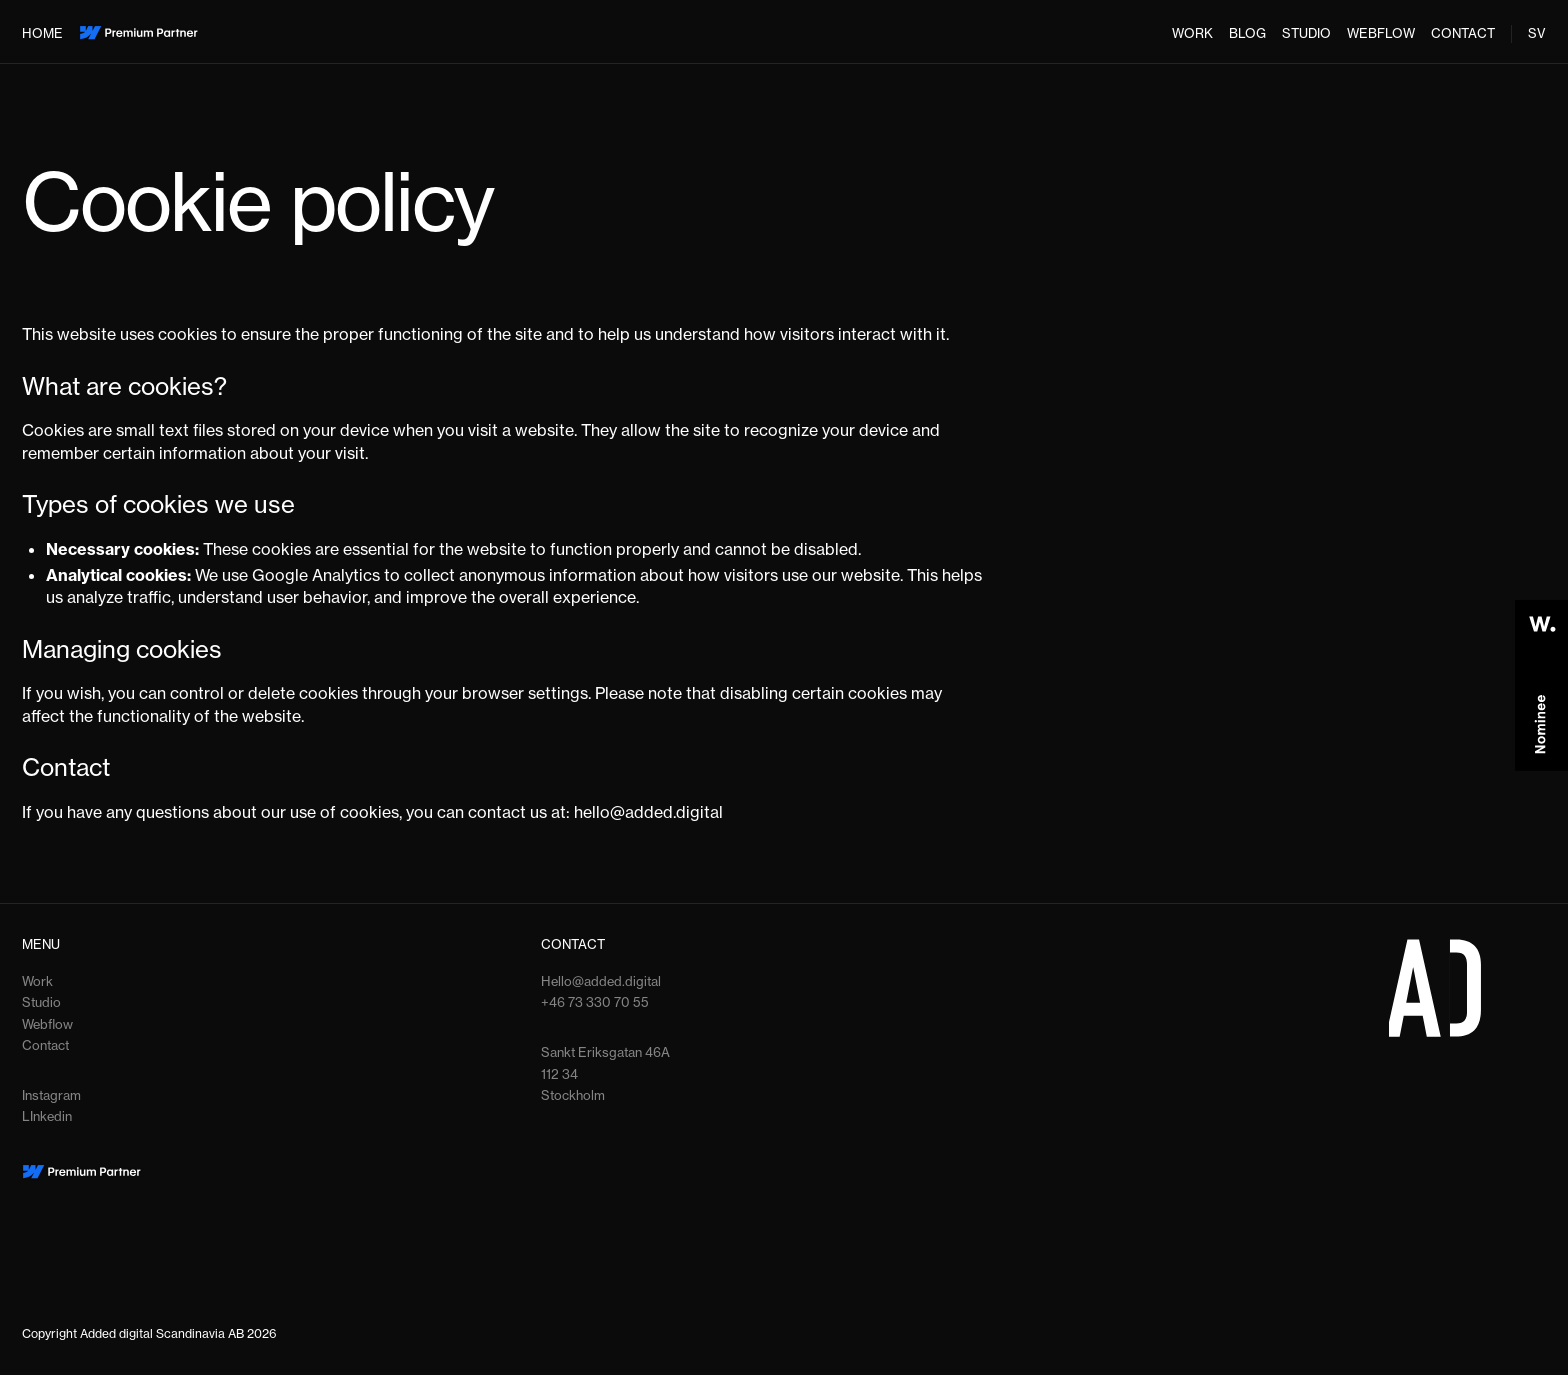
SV (1537, 33)
